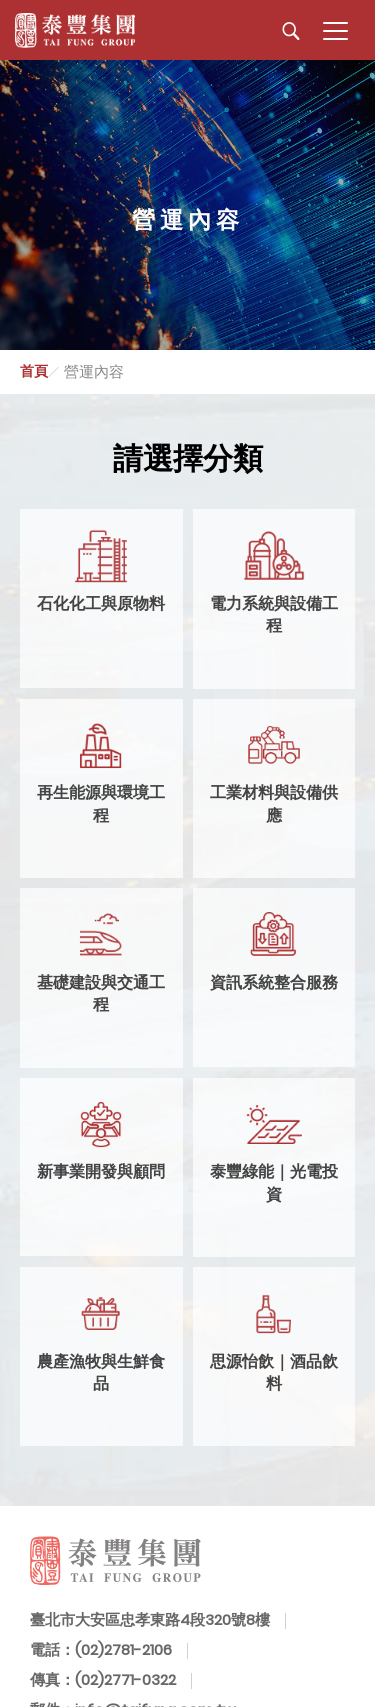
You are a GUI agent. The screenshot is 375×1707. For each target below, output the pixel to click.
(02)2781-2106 (123, 1649)
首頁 (34, 371)
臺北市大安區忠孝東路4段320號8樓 (150, 1619)
